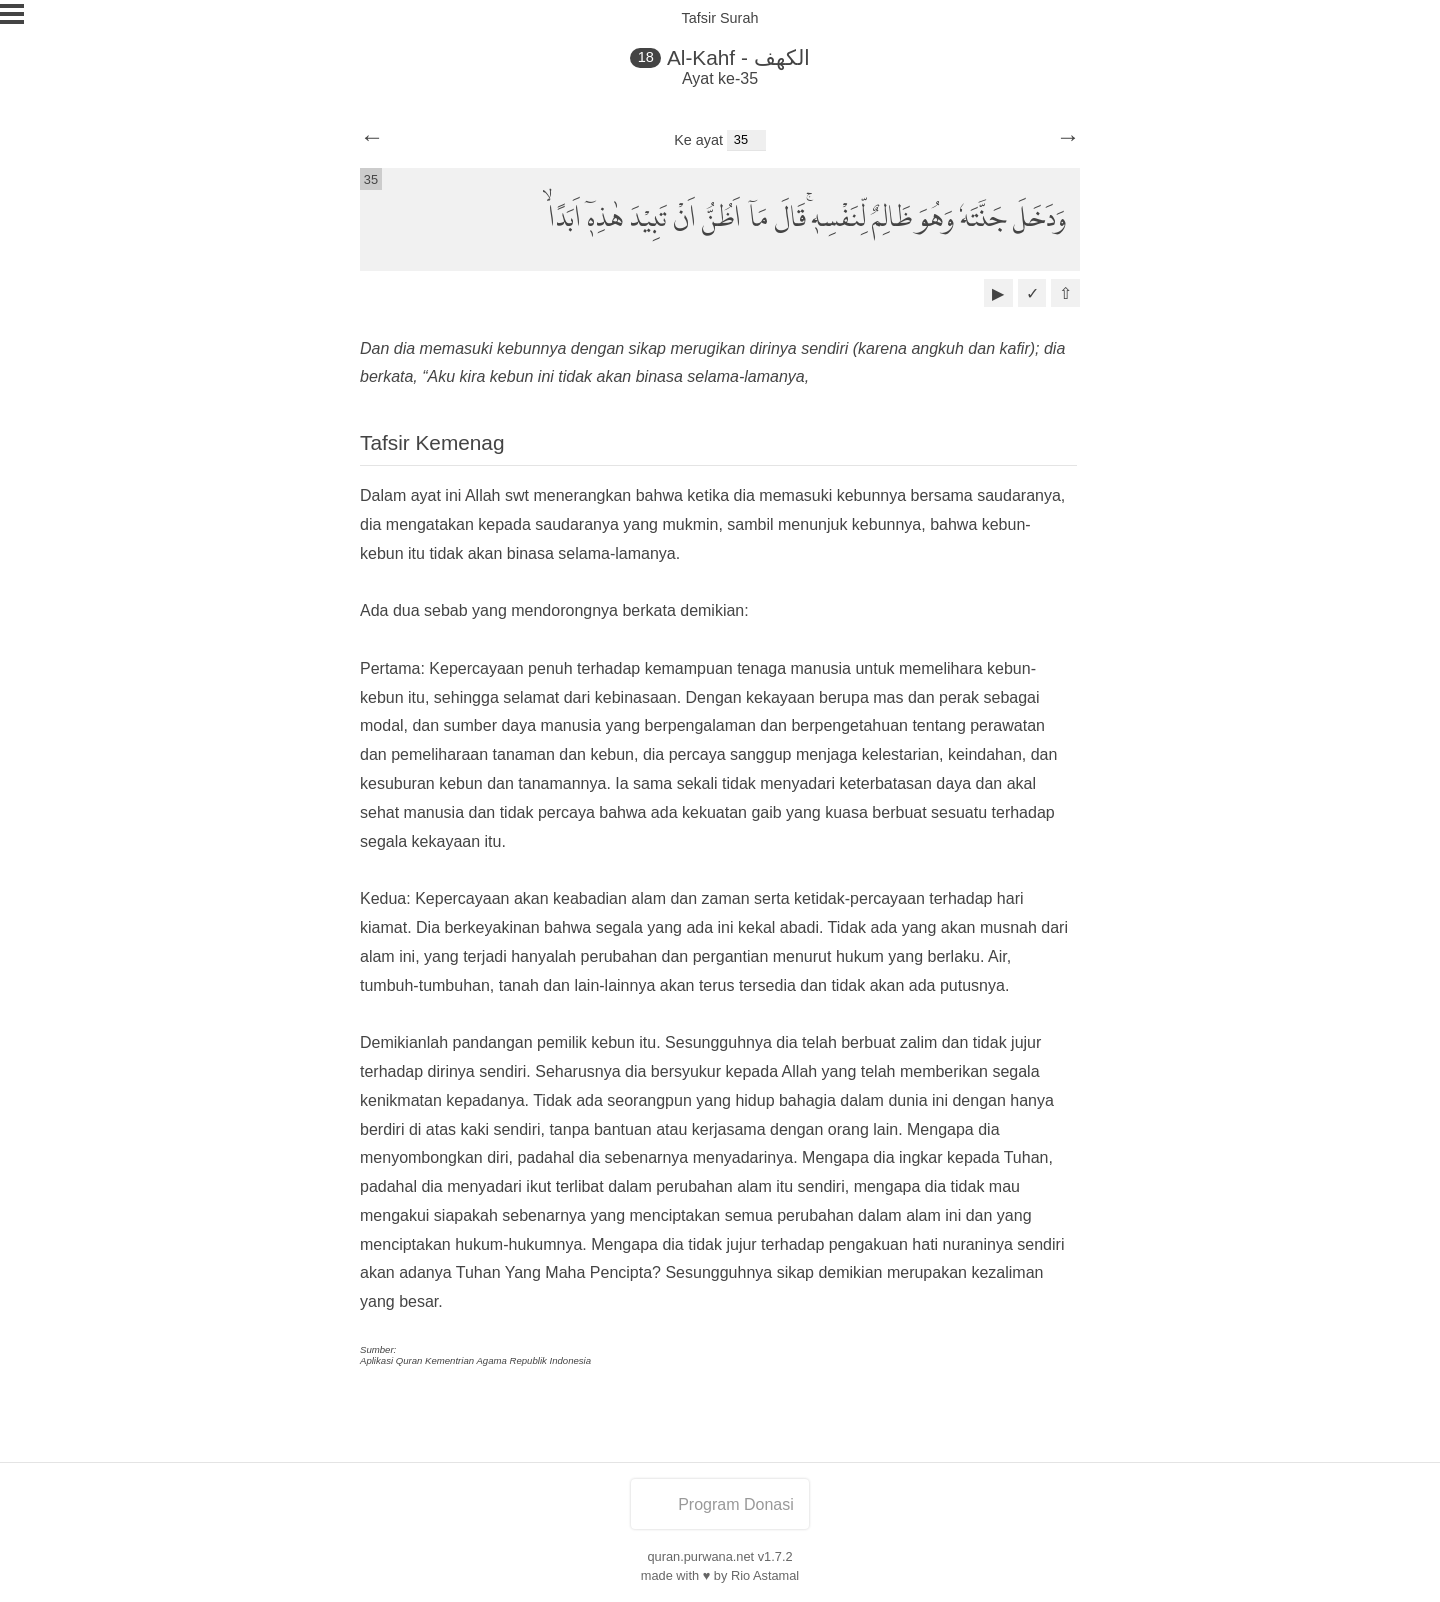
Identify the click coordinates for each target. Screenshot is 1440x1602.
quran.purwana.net (700, 1556)
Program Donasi (720, 1504)
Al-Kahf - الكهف (738, 57)
